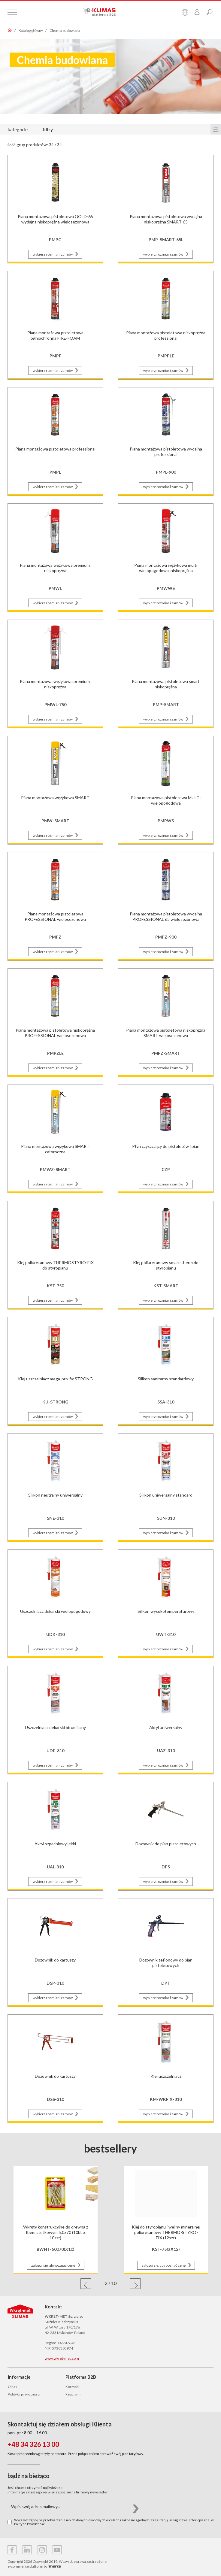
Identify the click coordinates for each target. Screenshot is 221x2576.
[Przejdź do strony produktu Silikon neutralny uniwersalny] (55, 1487)
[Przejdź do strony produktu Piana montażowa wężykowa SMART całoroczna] (55, 1138)
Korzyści (72, 2386)
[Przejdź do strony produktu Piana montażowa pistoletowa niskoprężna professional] (165, 324)
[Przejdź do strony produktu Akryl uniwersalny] (165, 1719)
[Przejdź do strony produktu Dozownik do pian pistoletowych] (165, 1835)
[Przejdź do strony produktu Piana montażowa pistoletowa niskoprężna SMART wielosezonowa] (165, 1022)
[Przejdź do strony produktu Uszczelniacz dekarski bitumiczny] (55, 1719)
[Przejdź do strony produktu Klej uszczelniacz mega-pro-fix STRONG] (55, 1370)
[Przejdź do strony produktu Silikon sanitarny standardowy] (165, 1370)
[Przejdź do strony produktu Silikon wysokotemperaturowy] (165, 1603)
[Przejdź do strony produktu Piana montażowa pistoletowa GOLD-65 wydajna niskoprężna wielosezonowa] (55, 208)
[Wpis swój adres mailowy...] (65, 2506)
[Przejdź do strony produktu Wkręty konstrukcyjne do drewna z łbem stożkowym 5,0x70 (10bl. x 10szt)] (56, 2213)
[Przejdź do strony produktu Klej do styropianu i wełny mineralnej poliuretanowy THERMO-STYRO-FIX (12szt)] (166, 2213)
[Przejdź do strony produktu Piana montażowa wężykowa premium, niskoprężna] (55, 557)
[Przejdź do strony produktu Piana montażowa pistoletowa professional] (55, 440)
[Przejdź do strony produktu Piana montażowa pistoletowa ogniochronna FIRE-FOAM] (55, 324)
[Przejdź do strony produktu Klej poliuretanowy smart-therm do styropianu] (165, 1254)
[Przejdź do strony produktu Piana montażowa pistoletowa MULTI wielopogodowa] (165, 789)
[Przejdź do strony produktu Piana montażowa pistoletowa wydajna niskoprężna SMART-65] (165, 208)
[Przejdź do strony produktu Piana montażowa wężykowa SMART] (55, 789)
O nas (12, 2386)
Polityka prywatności (24, 2394)
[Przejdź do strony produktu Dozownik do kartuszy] (55, 1951)
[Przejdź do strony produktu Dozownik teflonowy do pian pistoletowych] (165, 1951)
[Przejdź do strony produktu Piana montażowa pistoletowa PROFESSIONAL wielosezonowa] (55, 905)
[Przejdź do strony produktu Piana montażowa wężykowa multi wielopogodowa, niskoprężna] (165, 557)
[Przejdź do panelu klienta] (197, 12)
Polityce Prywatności (30, 2524)
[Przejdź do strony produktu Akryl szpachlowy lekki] (55, 1835)
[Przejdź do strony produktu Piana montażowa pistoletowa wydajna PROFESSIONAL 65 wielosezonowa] (165, 905)
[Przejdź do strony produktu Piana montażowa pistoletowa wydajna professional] (165, 440)
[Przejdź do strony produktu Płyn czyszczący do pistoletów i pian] (165, 1138)
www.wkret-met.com (62, 2358)
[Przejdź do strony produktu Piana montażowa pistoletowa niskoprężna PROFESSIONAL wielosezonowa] (55, 1022)
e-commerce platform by (34, 2566)
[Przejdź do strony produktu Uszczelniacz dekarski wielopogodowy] (55, 1603)
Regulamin (74, 2394)
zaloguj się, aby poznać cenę (57, 2265)
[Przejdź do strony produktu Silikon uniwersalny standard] (165, 1487)
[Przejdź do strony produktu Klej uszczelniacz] (165, 2068)
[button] (85, 2283)
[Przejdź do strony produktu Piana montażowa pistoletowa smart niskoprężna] (165, 673)
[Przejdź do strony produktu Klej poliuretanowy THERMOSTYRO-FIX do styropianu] (55, 1254)
